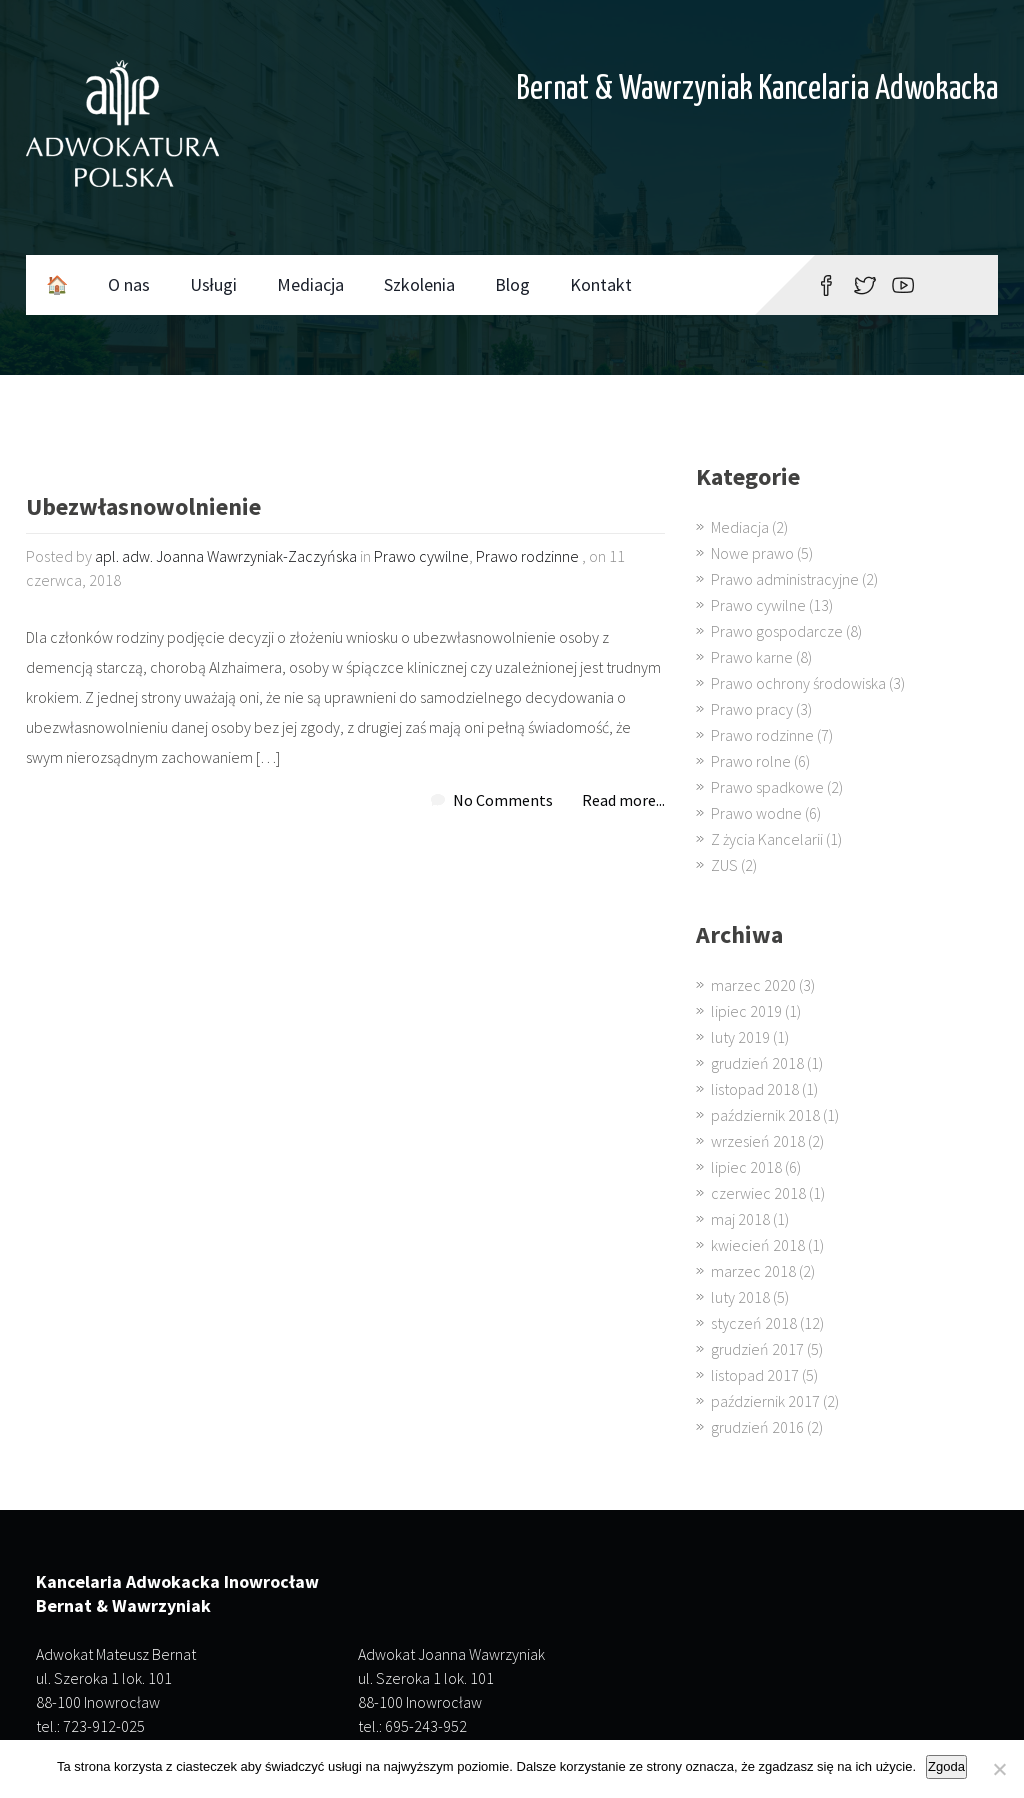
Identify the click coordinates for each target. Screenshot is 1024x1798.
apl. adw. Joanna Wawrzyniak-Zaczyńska (226, 556)
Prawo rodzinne (527, 556)
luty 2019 (740, 1037)
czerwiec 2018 (758, 1193)
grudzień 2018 (757, 1063)
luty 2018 (740, 1297)
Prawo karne (752, 657)
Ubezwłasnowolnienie (143, 508)
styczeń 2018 (754, 1323)
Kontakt (601, 284)
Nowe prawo (752, 553)
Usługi (213, 284)
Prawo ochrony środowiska (798, 683)
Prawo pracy (752, 709)
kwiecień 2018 (758, 1245)
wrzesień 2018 (758, 1141)
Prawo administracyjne (785, 579)
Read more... (623, 800)
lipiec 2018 (746, 1167)
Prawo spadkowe (767, 787)
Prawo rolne (751, 761)
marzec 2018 (753, 1271)
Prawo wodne (756, 813)
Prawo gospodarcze (777, 631)
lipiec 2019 (746, 1011)
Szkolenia (419, 284)
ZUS (724, 865)
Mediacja (310, 284)
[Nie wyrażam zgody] (999, 1769)
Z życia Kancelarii (767, 839)
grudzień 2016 (757, 1427)
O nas (129, 284)
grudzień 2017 (757, 1349)
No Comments (503, 800)
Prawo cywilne (421, 556)
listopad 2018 (755, 1089)
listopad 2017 (755, 1375)
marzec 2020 (753, 985)
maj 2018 (740, 1219)
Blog (512, 284)
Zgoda (946, 1766)
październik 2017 (765, 1401)
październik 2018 (765, 1115)
